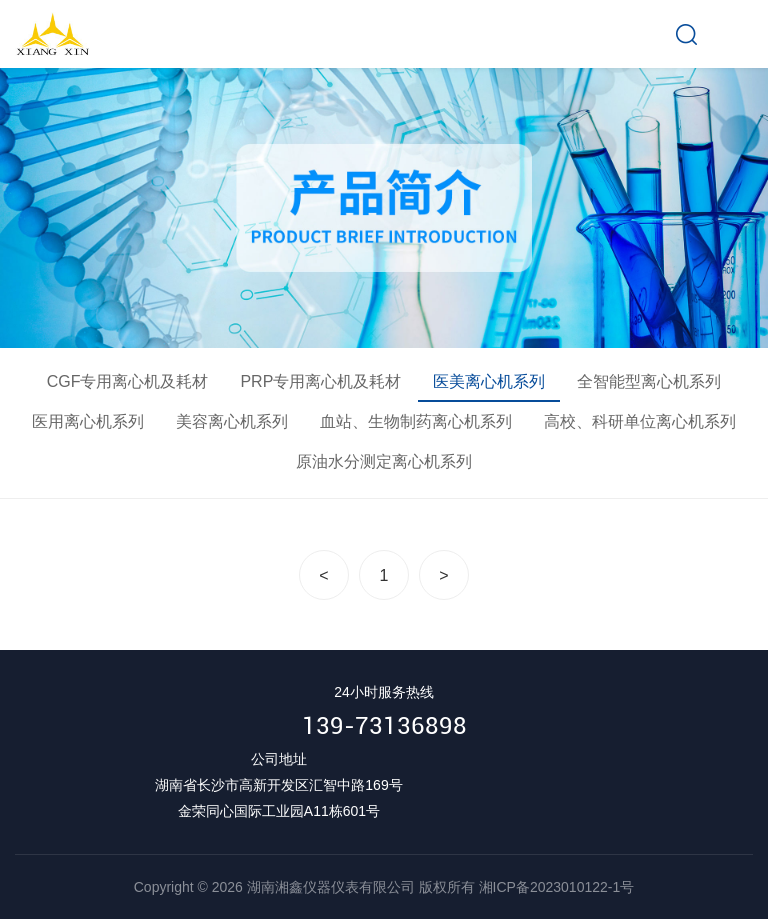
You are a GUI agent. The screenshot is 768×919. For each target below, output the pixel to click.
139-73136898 (384, 726)
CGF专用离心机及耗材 (128, 381)
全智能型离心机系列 (649, 381)
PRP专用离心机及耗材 (320, 381)
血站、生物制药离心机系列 (416, 421)
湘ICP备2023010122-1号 (557, 887)
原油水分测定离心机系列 (384, 461)
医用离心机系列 (88, 421)
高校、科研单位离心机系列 (640, 421)
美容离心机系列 (232, 421)
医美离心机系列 (489, 381)
